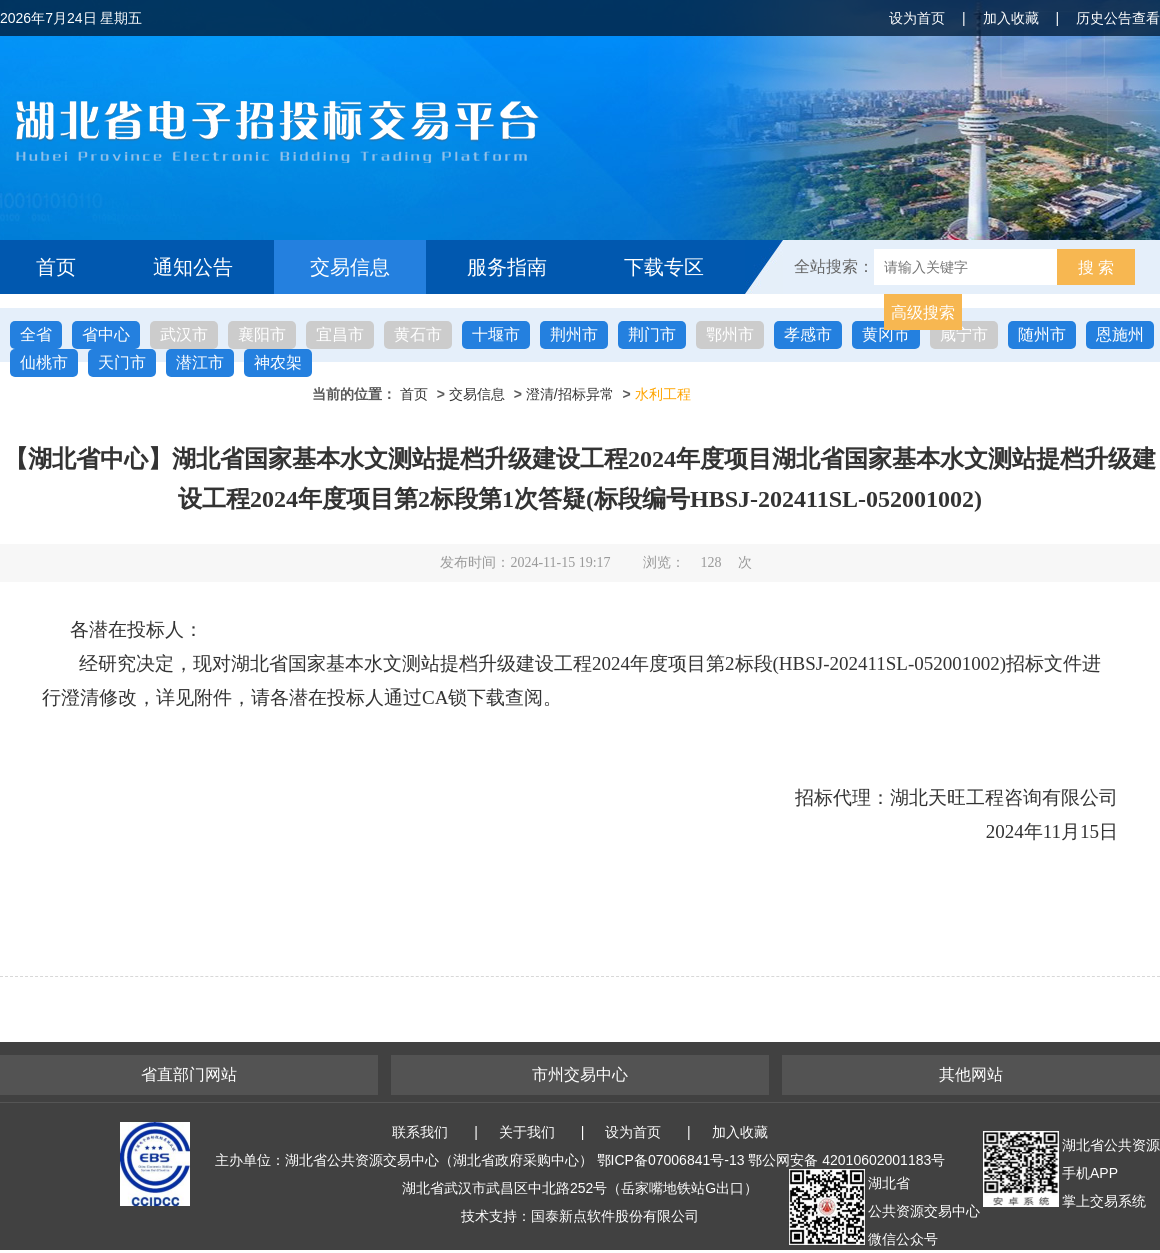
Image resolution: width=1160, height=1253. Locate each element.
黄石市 (418, 334)
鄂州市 (730, 334)
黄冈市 (886, 334)
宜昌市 (340, 334)
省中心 (106, 334)
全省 (36, 334)
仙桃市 (44, 362)
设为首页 (917, 18)
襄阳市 (262, 334)
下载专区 (664, 267)
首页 (56, 267)
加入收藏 (1011, 18)
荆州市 (574, 334)
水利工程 (663, 394)
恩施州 (1120, 334)
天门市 (122, 362)
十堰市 (496, 334)
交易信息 (350, 267)
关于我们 (527, 1132)
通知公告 (193, 267)
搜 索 (1096, 267)
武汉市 (184, 334)
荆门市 (652, 334)
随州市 (1042, 334)
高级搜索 (923, 312)
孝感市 (808, 334)
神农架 (278, 362)
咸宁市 (964, 334)
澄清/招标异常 (570, 394)
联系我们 (420, 1132)
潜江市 (200, 362)
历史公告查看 (1118, 18)
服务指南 (507, 267)
